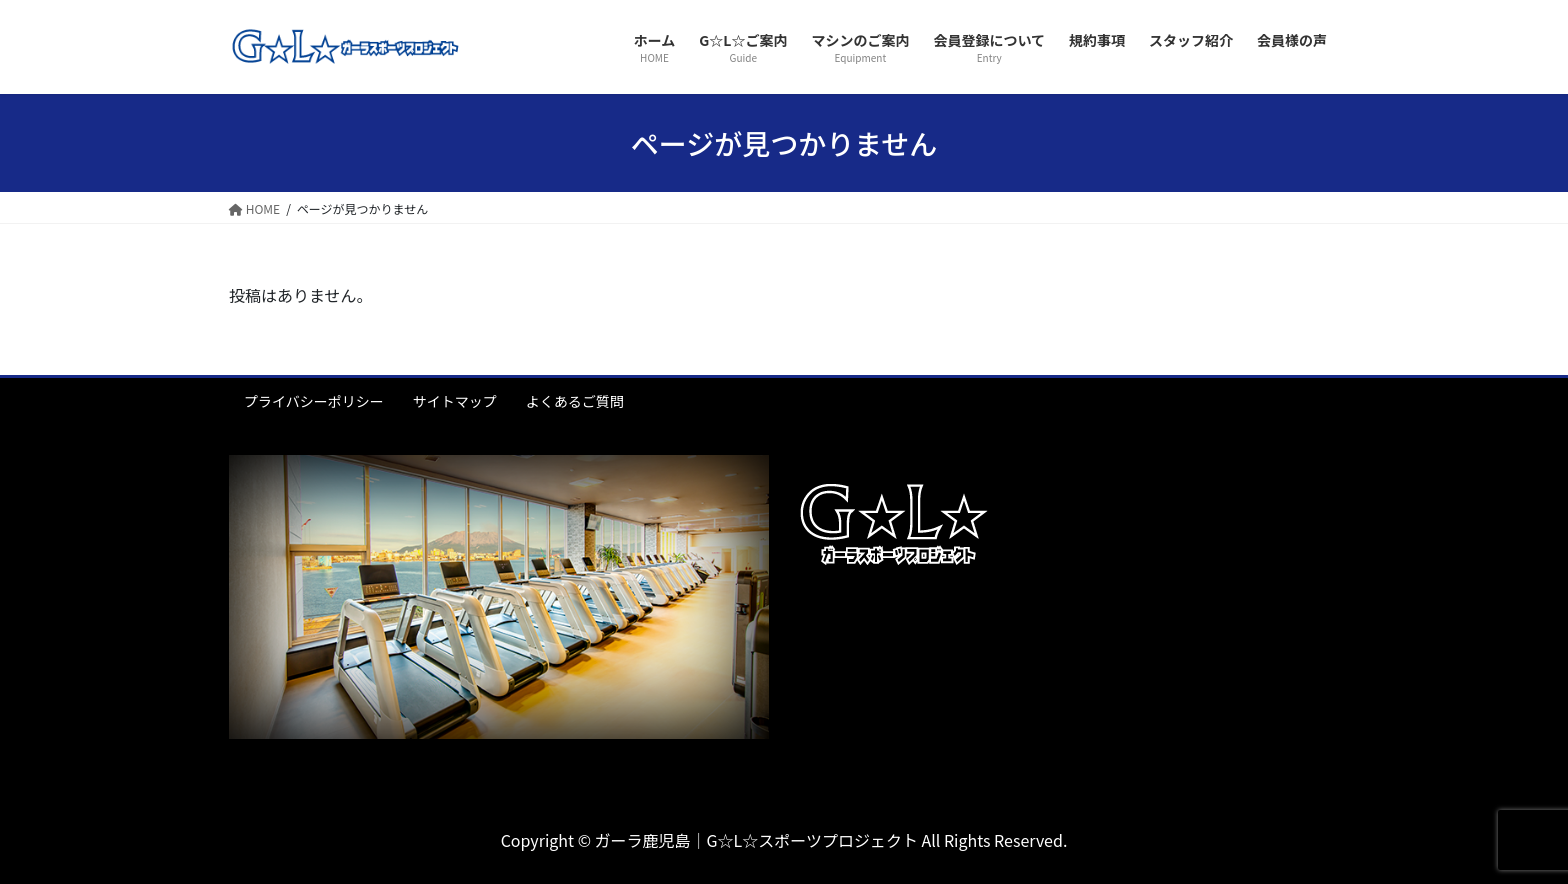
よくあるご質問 (575, 401)
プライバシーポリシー (314, 401)
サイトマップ (455, 401)
